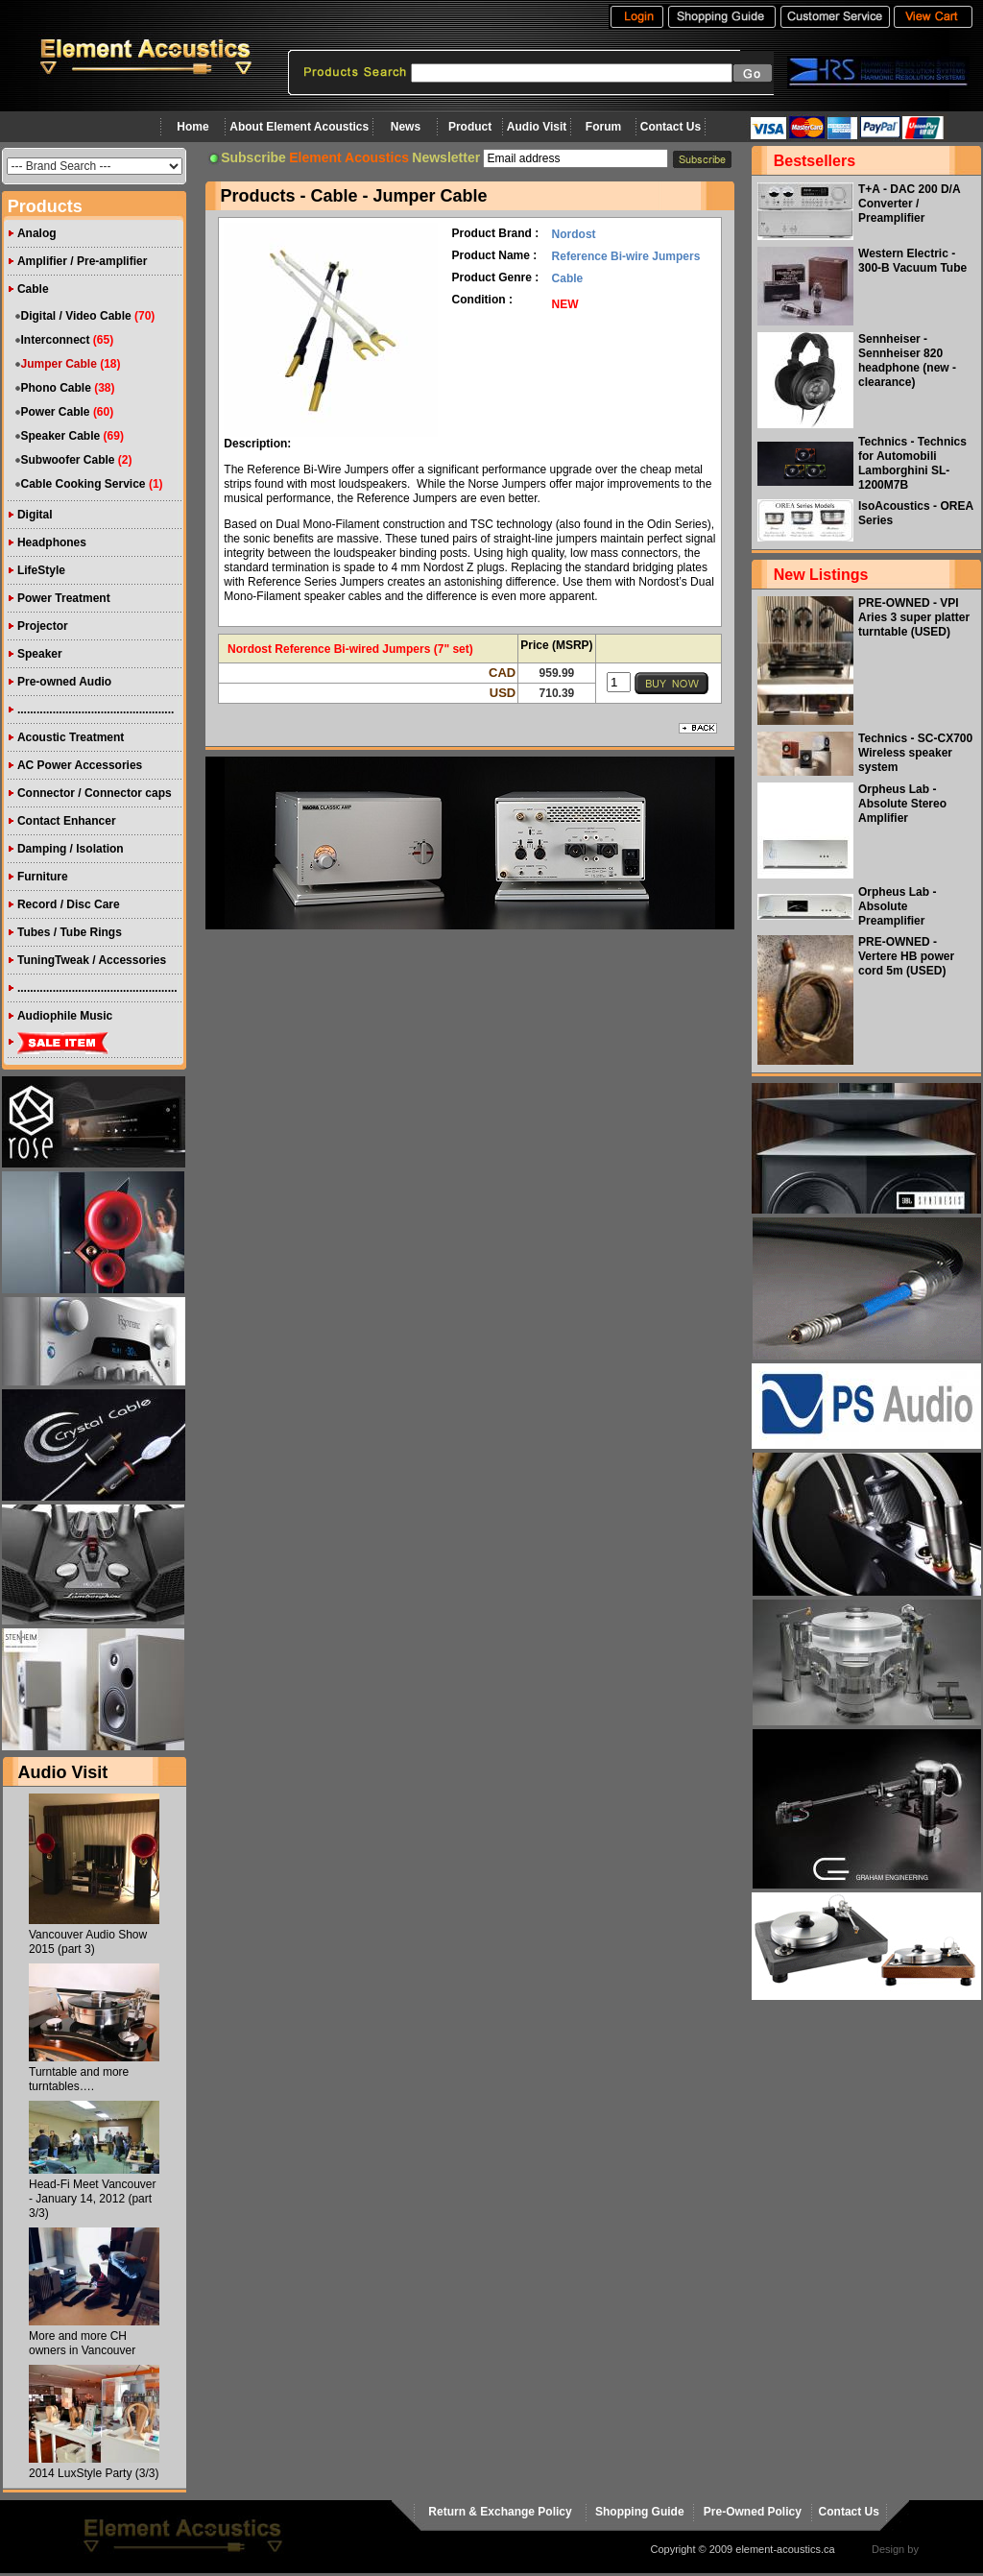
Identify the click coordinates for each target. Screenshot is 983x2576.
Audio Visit (536, 126)
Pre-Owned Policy (753, 2511)
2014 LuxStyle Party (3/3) (93, 2473)
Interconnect (55, 340)
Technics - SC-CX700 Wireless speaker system (915, 753)
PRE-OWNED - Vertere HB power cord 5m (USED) (906, 956)
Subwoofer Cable (68, 460)
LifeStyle (41, 570)
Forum (603, 126)
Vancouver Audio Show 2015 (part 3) (88, 1942)
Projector (42, 626)
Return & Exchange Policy (499, 2511)
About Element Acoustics (299, 126)
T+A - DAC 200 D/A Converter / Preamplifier (909, 203)
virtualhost (946, 2549)
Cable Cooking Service (83, 484)
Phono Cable (56, 388)
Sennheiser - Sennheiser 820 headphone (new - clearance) (907, 360)
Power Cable (55, 412)
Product (470, 126)
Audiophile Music (64, 1016)
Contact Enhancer (66, 821)
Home (192, 126)
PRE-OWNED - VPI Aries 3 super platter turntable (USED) (914, 617)
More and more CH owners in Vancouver (82, 2343)
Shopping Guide (639, 2511)
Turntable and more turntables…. (79, 2079)
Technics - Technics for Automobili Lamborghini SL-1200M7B (912, 463)
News (405, 126)
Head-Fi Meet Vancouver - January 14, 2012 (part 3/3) (92, 2199)
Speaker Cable (61, 436)
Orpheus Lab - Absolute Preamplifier (897, 906)
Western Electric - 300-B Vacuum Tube (912, 261)
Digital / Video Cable (76, 316)
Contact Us (670, 126)
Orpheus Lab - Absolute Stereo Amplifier (902, 803)
